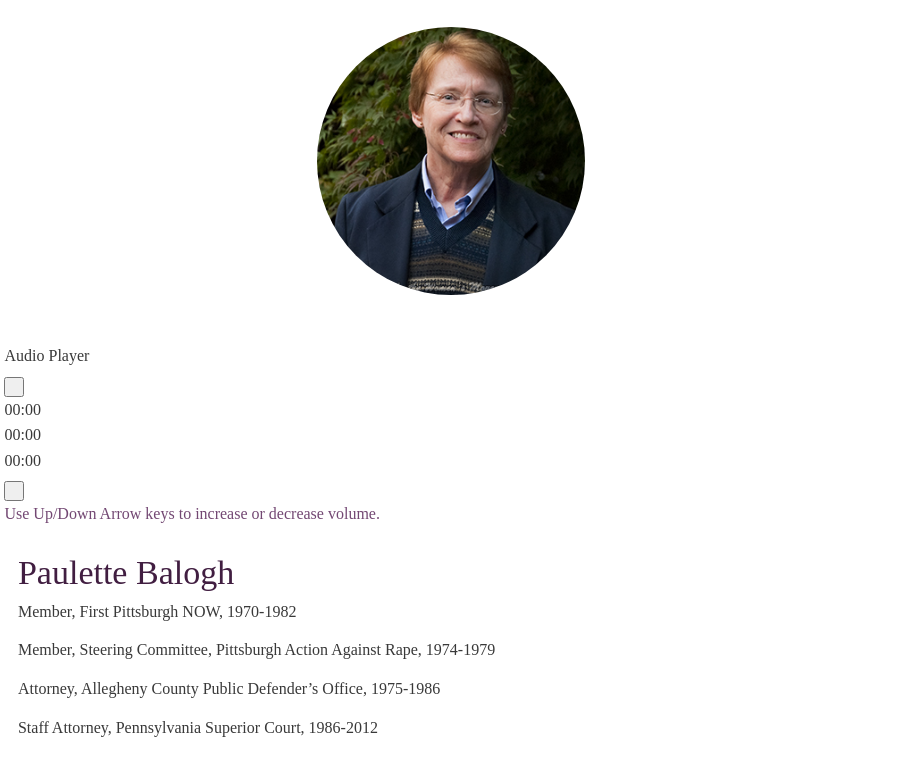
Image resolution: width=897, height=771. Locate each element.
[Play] (14, 387)
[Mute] (14, 491)
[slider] (22, 434)
